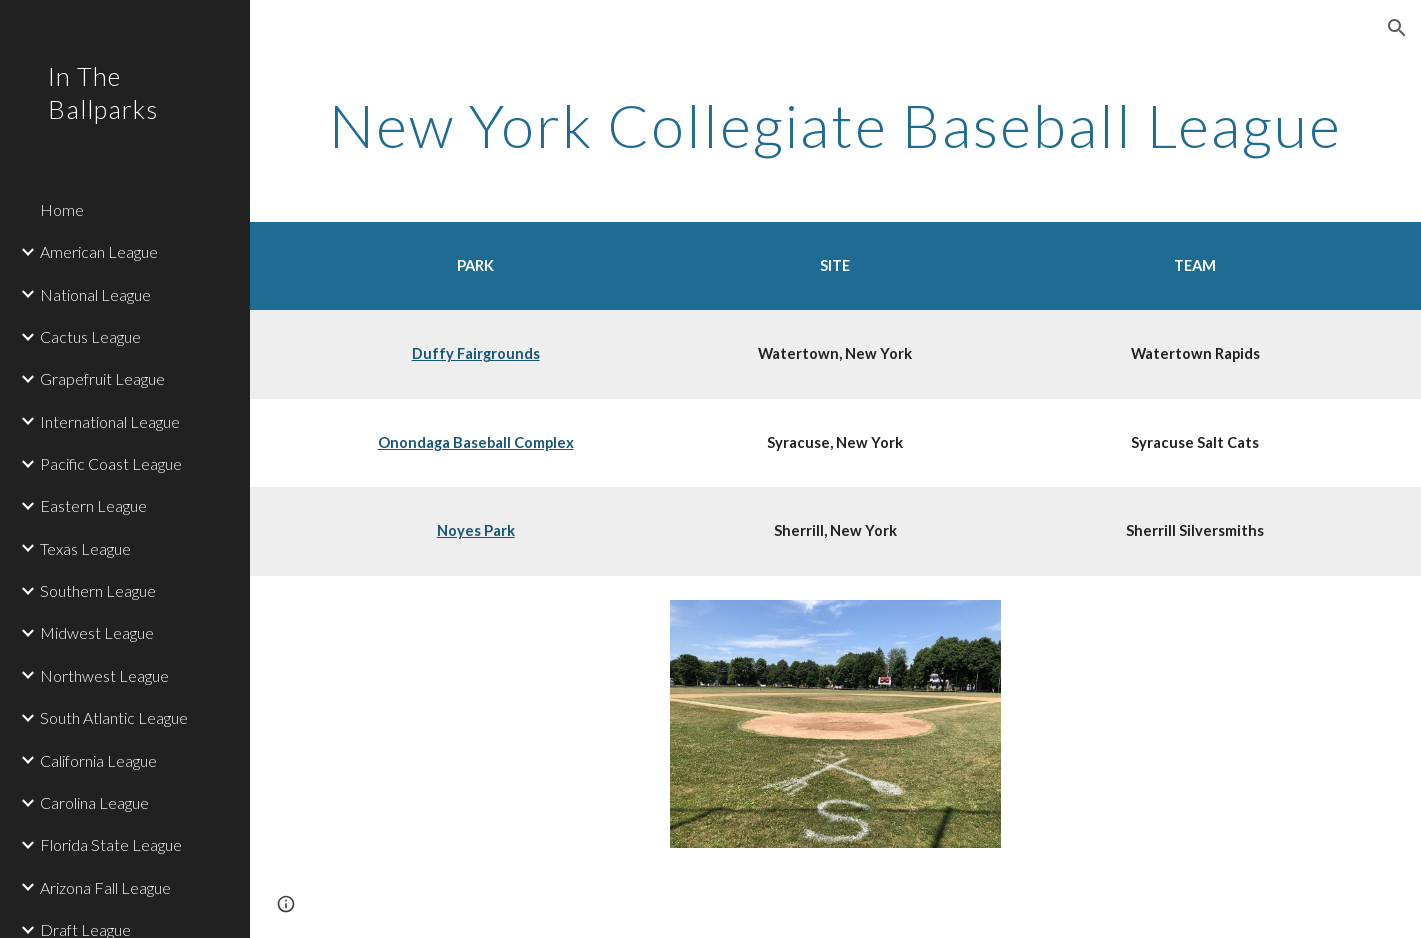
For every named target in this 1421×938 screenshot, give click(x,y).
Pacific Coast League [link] (111, 463)
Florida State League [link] (111, 844)
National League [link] (95, 294)
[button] (1397, 28)
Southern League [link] (98, 590)
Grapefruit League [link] (102, 378)
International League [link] (110, 421)
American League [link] (99, 251)
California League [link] (98, 760)
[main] (835, 125)
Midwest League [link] (97, 632)
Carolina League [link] (94, 802)
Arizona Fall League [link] (105, 887)
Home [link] (62, 209)
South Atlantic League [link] (114, 717)
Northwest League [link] (104, 675)
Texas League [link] (85, 548)
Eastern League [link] (93, 505)
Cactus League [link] (90, 336)
